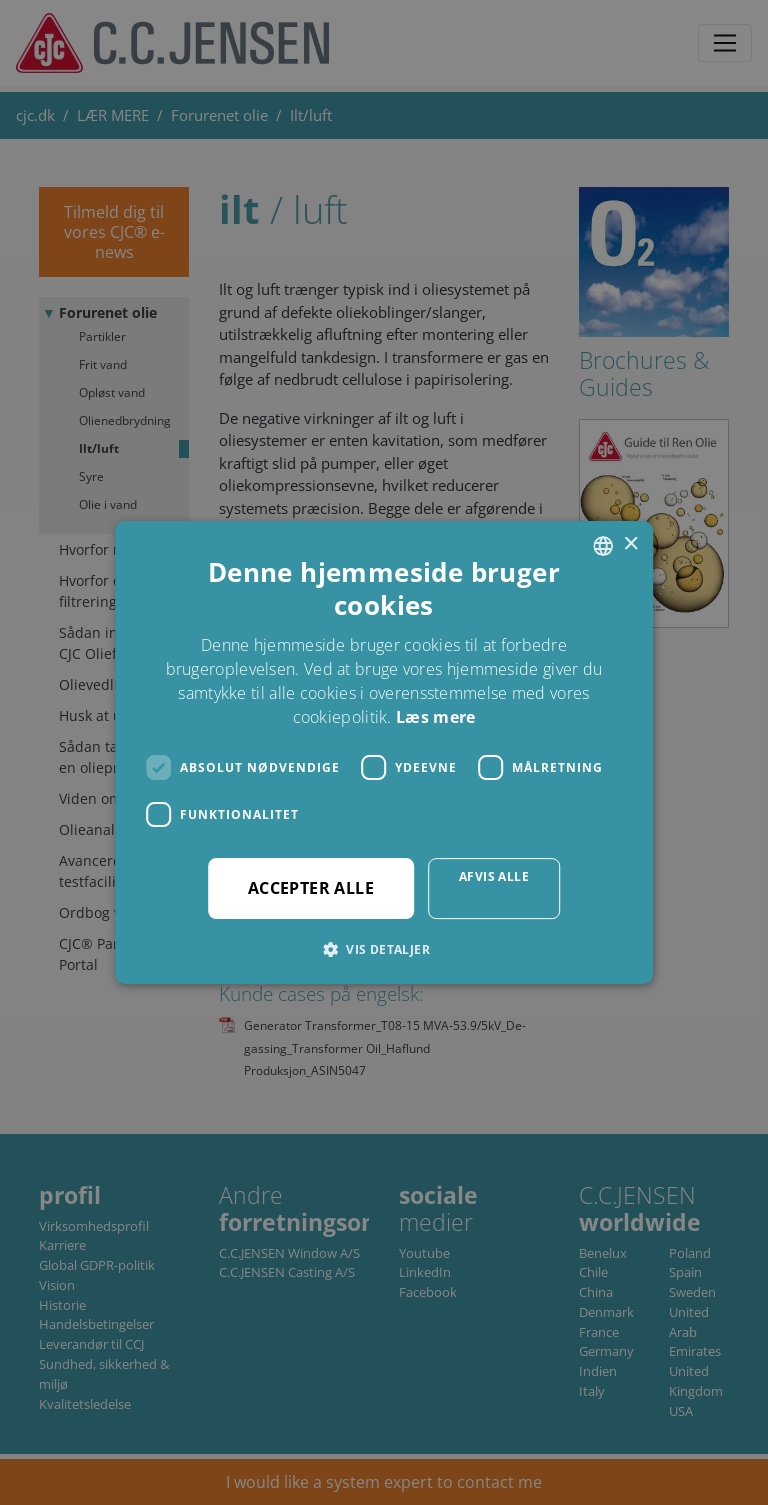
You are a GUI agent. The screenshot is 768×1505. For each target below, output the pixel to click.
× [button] (630, 544)
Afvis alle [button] (494, 876)
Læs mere (435, 717)
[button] (384, 949)
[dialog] (384, 752)
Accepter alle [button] (311, 888)
